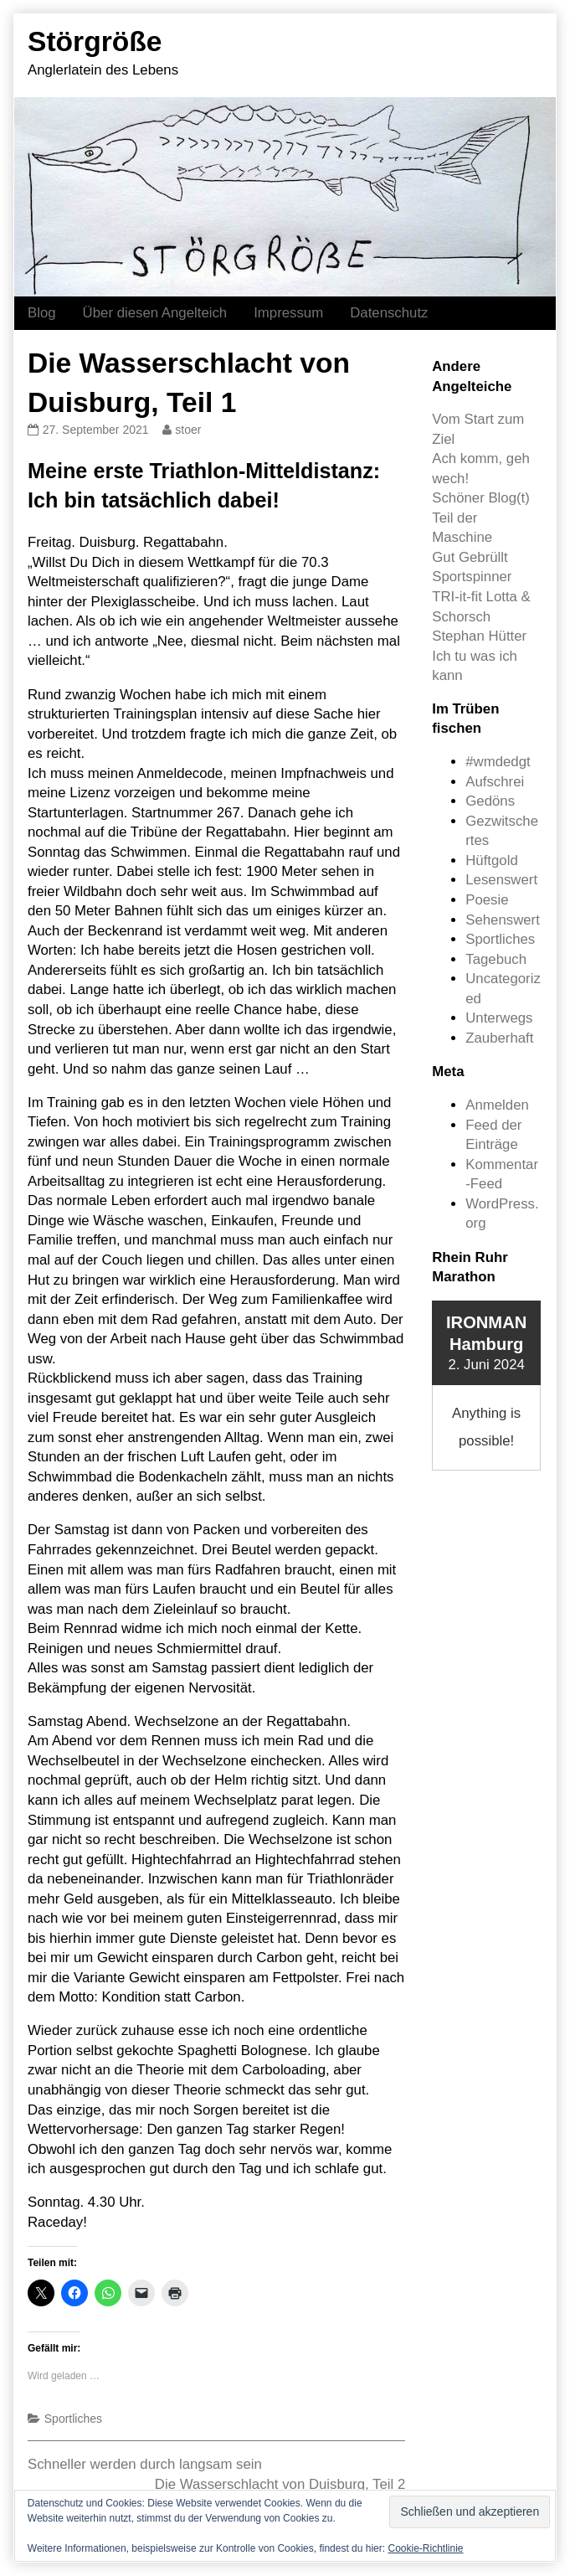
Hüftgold (491, 860)
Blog (42, 313)
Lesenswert (501, 880)
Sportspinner (471, 577)
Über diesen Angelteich (155, 313)
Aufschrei (494, 782)
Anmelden (497, 1105)
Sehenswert (502, 920)
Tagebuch (495, 959)
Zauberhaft (499, 1038)
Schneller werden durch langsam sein (145, 2464)
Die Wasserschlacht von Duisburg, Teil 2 (280, 2484)
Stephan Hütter (479, 636)
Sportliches (73, 2418)
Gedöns (490, 801)
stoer (187, 429)
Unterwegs (498, 1018)
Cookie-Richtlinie (425, 2548)
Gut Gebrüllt (469, 557)
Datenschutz (389, 313)
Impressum (288, 313)
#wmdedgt (497, 762)
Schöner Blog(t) (481, 498)
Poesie (486, 900)
